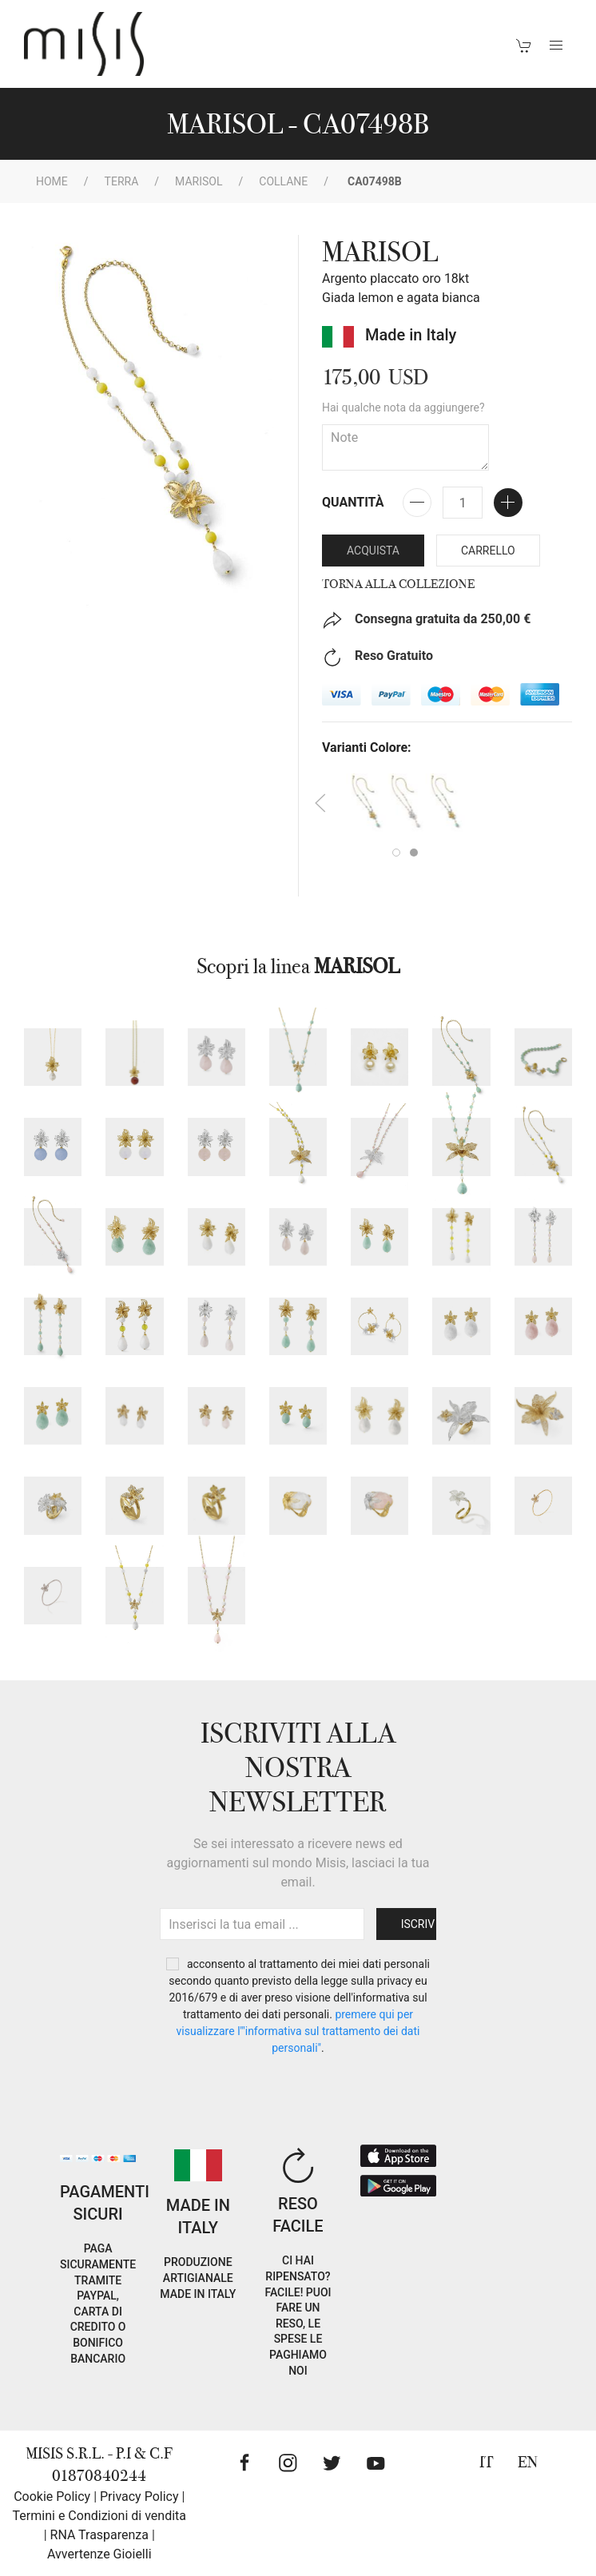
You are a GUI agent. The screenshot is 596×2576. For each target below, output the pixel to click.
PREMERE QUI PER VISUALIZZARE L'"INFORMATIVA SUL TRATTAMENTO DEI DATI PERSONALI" (298, 2031)
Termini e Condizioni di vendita (99, 2515)
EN (528, 2462)
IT (486, 2462)
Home (52, 181)
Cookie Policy (52, 2496)
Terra (122, 181)
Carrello (488, 550)
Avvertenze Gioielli (99, 2554)
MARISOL (198, 181)
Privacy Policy (139, 2496)
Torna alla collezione (398, 584)
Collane (283, 181)
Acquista (373, 550)
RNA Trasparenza (99, 2534)
